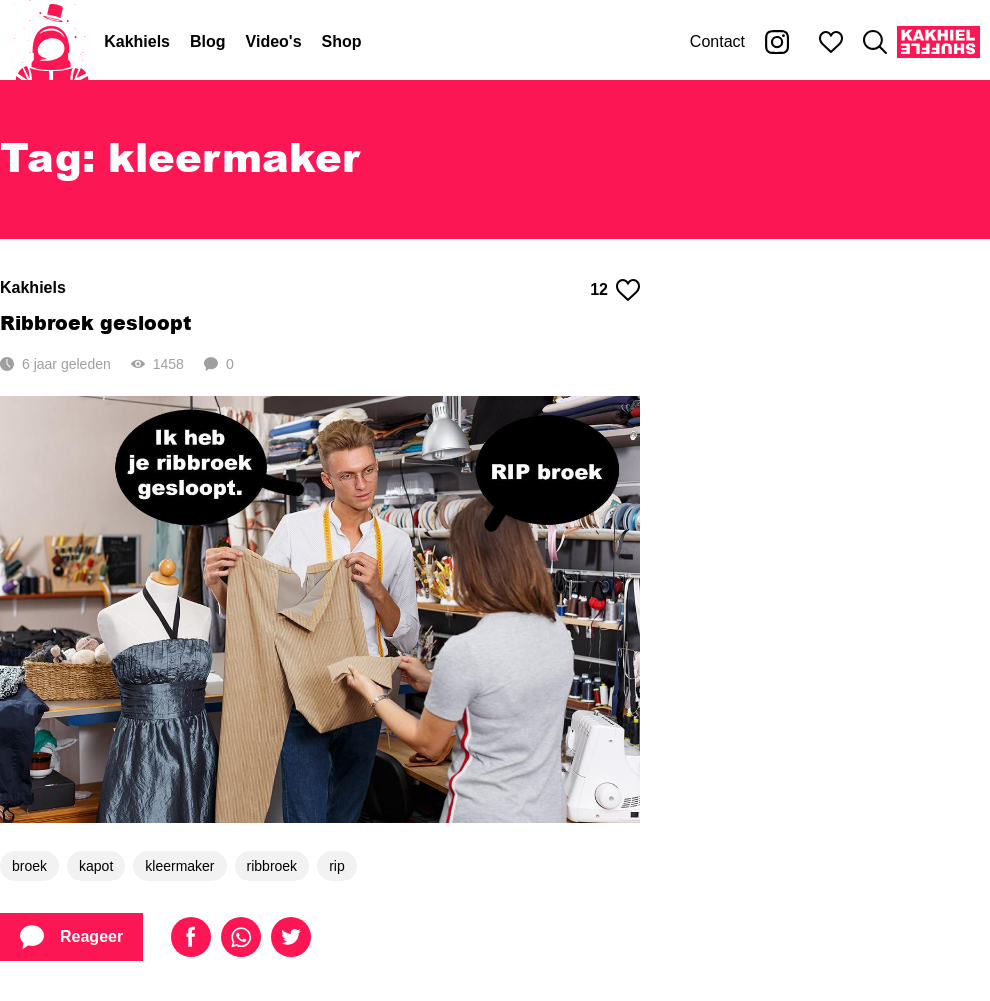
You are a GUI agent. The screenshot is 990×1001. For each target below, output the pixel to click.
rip (337, 866)
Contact (717, 41)
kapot (96, 866)
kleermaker (179, 866)
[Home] (52, 42)
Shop (342, 41)
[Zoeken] (875, 42)
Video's (274, 41)
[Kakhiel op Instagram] (777, 42)
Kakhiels (137, 41)
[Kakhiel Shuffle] (938, 42)
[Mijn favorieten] (831, 42)
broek (29, 866)
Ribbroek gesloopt (95, 322)
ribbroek (272, 866)
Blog (208, 41)
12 (615, 290)
